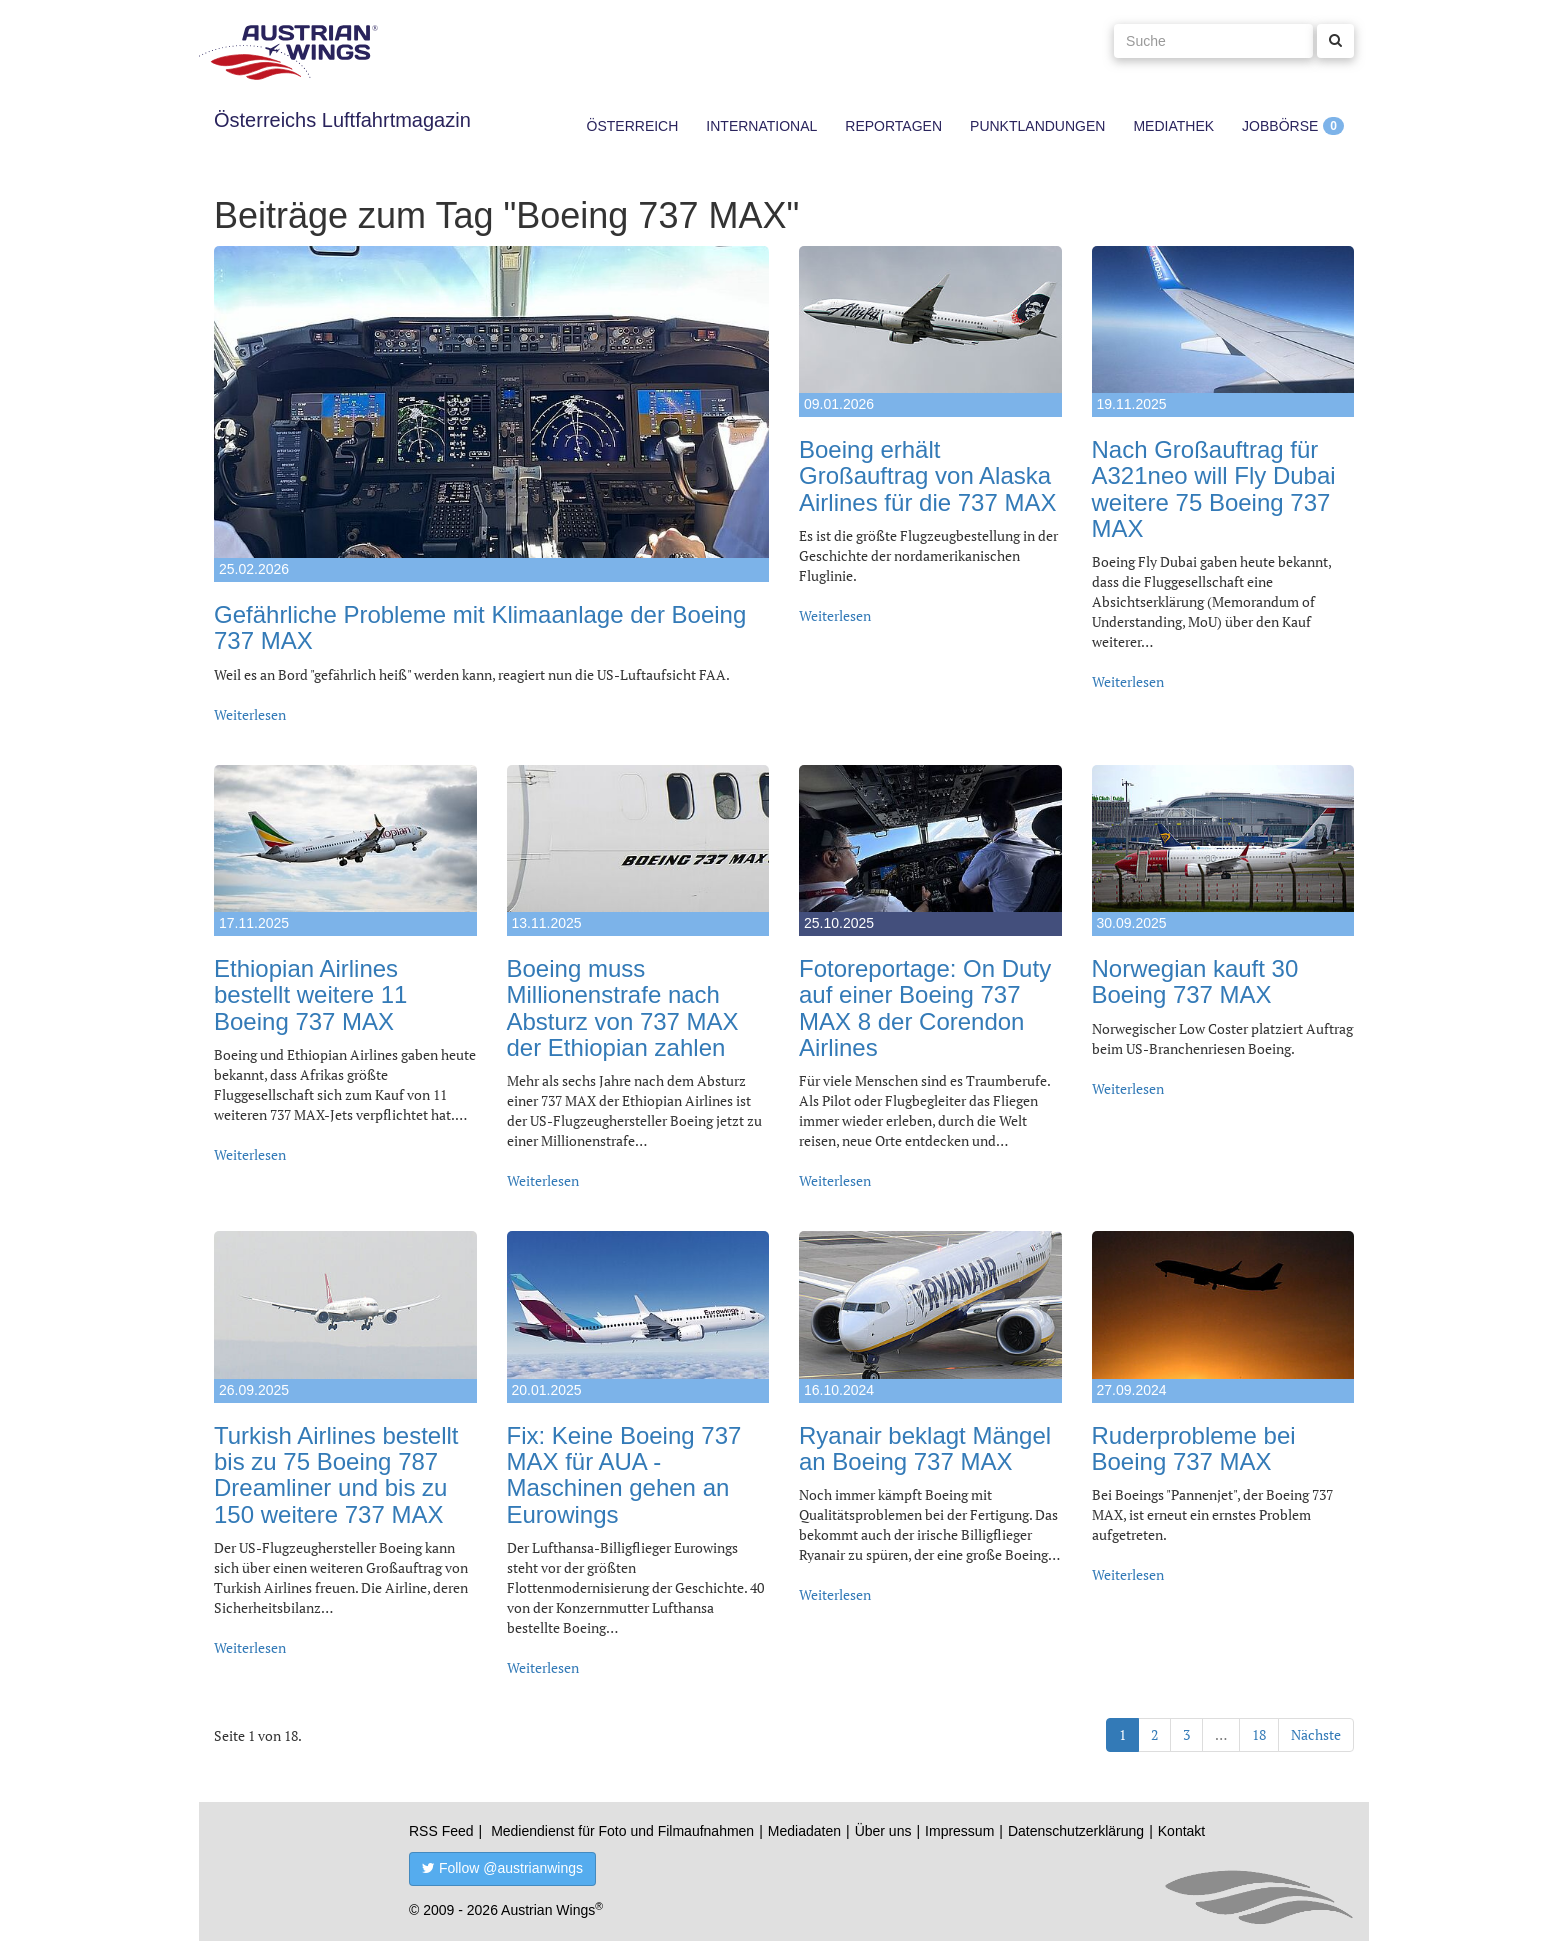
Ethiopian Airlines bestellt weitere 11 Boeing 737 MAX (310, 995)
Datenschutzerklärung (1076, 1831)
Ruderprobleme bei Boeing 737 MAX (1194, 1448)
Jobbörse (1280, 126)
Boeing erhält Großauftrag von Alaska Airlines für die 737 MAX (927, 476)
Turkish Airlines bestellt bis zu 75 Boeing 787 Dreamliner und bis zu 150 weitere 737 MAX (336, 1475)
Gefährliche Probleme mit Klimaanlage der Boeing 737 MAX (480, 627)
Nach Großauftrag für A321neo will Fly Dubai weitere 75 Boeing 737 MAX (1214, 489)
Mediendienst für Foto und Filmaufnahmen (622, 1831)
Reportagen (893, 126)
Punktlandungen (1037, 126)
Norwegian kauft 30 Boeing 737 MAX (1195, 981)
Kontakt (1181, 1831)
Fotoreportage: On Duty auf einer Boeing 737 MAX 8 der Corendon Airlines (925, 1008)
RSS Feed (441, 1831)
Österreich (633, 126)
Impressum (959, 1831)
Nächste (1316, 1734)
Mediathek (1173, 126)
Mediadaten (804, 1831)
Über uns (883, 1831)
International (761, 126)
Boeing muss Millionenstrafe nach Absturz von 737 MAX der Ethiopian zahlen (623, 1008)
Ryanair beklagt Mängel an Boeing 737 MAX (925, 1448)
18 (1259, 1734)
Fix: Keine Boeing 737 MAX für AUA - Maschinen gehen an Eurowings (624, 1475)
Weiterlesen (250, 714)
